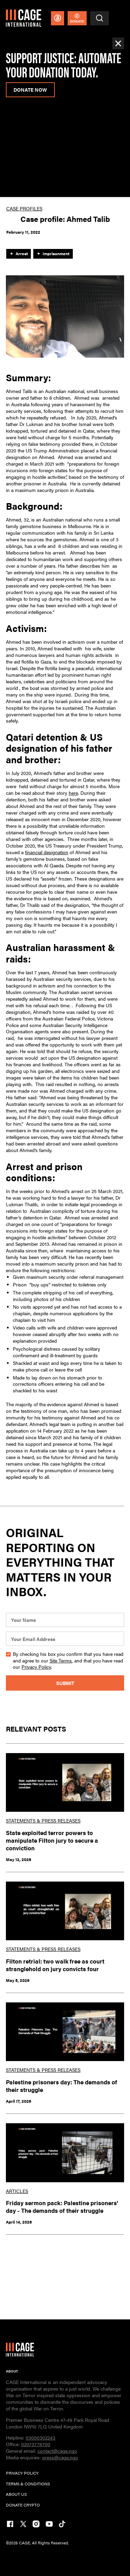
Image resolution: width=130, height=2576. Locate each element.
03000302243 (40, 2437)
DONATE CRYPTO (23, 2505)
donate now (30, 89)
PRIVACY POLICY (22, 2473)
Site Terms (61, 1660)
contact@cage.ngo (57, 2451)
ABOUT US (16, 2494)
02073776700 (35, 2444)
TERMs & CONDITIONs (28, 2484)
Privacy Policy (36, 1667)
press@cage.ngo (60, 2457)
